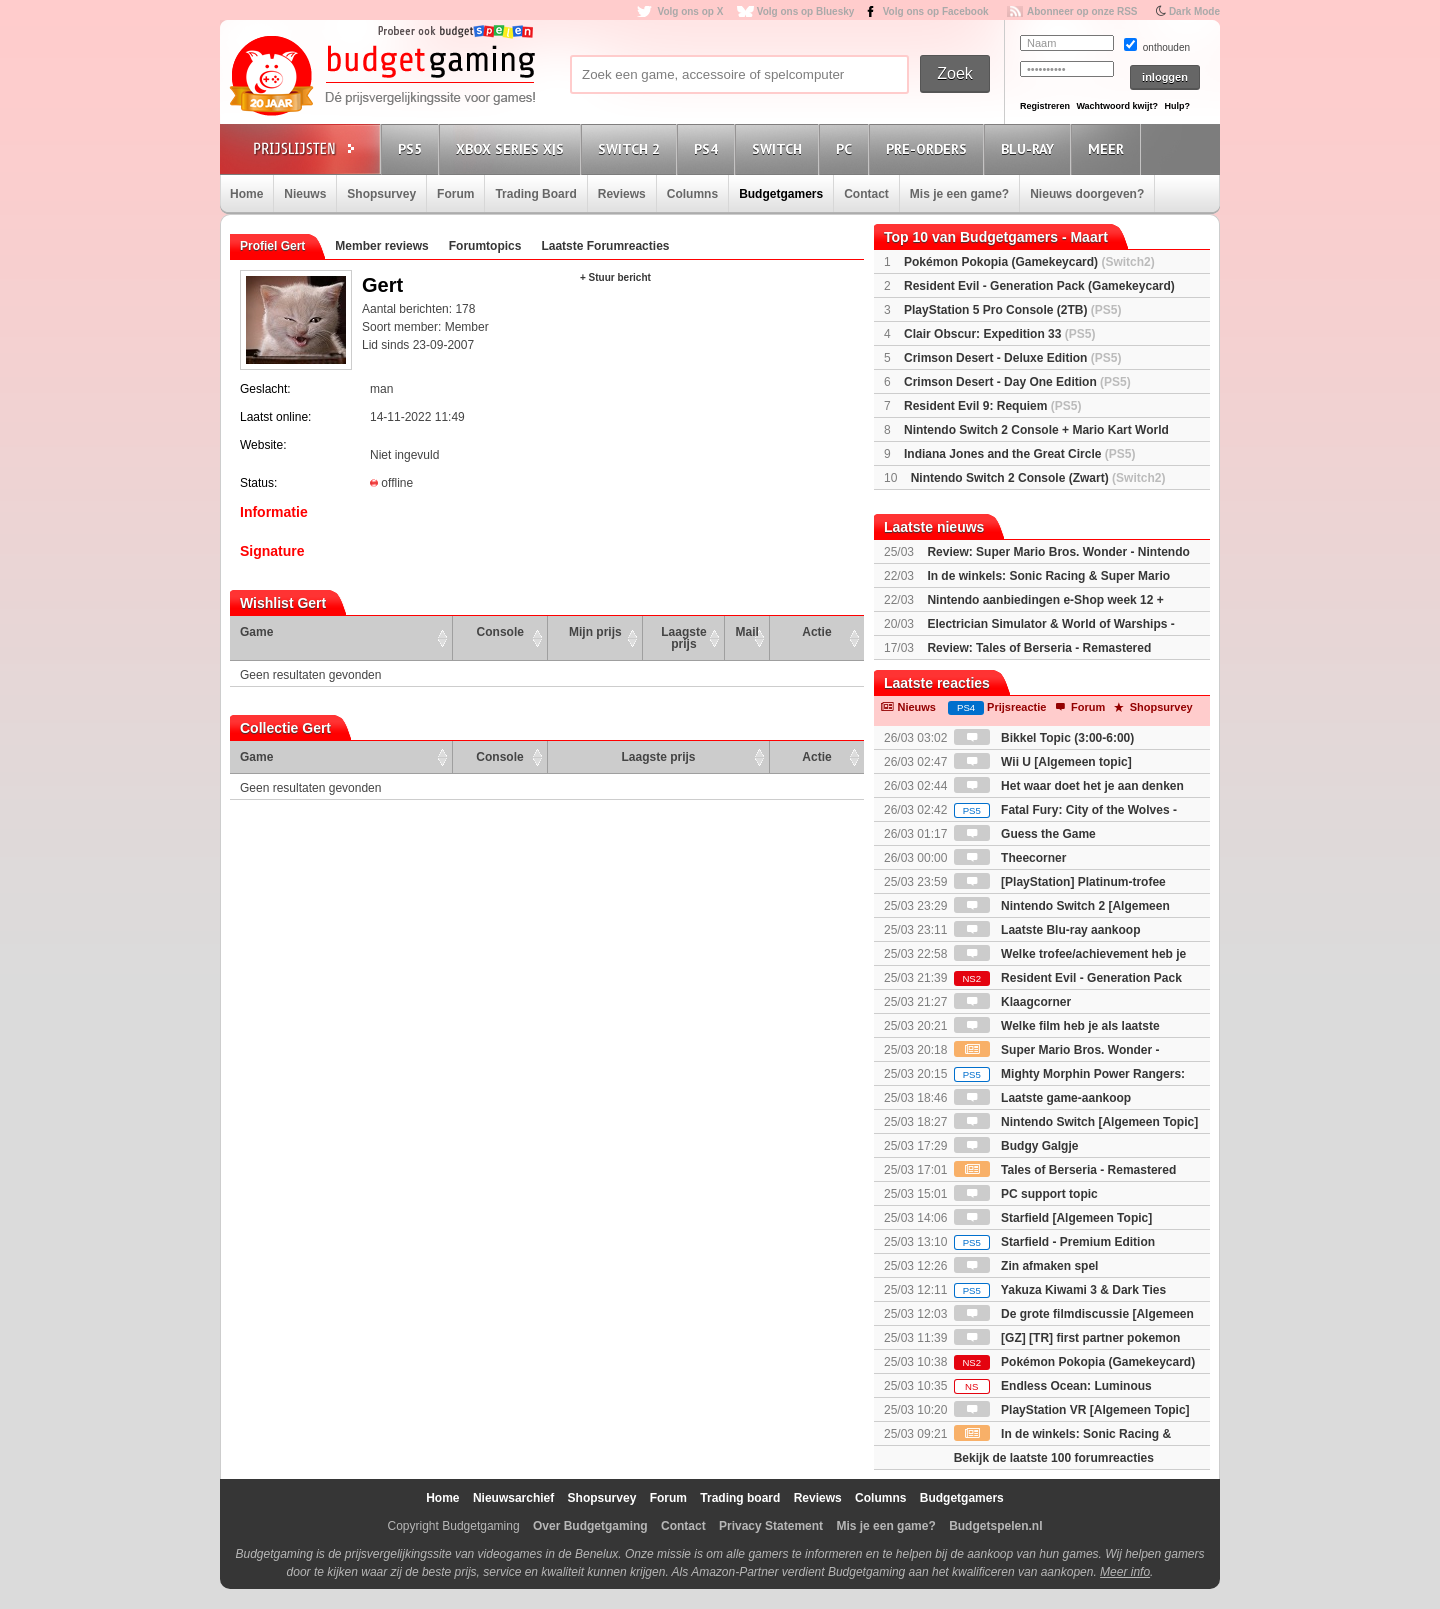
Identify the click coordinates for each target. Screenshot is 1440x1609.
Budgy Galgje (1016, 1146)
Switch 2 (632, 148)
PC (847, 148)
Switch (780, 148)
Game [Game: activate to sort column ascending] (256, 632)
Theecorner (1010, 858)
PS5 (413, 148)
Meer (1109, 148)
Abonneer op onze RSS (1082, 11)
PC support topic (1026, 1194)
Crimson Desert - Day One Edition (1017, 382)
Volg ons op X (690, 11)
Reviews (622, 194)
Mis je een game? (959, 194)
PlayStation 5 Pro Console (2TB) (1012, 310)
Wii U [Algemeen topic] (1043, 762)
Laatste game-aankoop (1042, 1098)
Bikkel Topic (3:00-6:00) (1044, 738)
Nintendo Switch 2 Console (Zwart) (1038, 478)
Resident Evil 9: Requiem (992, 406)
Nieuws (305, 194)
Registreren (1045, 106)
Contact (866, 194)
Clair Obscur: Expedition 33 (999, 334)
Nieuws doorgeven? (1087, 194)
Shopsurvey (381, 194)
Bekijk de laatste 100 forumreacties (1054, 1458)
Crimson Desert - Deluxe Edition (1012, 358)
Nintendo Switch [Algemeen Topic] (1076, 1122)
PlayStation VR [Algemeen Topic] (1072, 1410)
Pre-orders (929, 148)
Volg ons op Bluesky (806, 11)
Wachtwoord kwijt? (1117, 106)
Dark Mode (1194, 11)
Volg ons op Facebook (936, 11)
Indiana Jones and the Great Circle (1019, 454)
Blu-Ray (1030, 148)
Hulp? (1177, 106)
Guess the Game (1025, 834)
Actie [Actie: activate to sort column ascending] (816, 632)
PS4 (709, 148)
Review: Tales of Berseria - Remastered (1039, 648)
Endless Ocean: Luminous (1053, 1386)
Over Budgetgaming (590, 1526)
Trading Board (535, 194)
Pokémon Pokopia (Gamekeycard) (1029, 262)
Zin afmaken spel (1026, 1266)
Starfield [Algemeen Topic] (1053, 1218)
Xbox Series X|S (513, 148)
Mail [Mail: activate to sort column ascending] (747, 632)
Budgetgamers (781, 194)
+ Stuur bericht (615, 277)
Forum (455, 194)
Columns (692, 194)
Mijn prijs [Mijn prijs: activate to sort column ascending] (595, 632)
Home (246, 194)
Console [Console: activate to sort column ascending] (500, 632)
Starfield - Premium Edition (1054, 1242)
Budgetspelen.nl (995, 1526)
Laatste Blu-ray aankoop (1047, 930)
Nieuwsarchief (513, 1498)
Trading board (740, 1498)
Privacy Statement (771, 1526)
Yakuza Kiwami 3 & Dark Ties (1060, 1290)
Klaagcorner (1012, 1002)
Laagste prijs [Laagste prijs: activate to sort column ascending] (683, 638)
